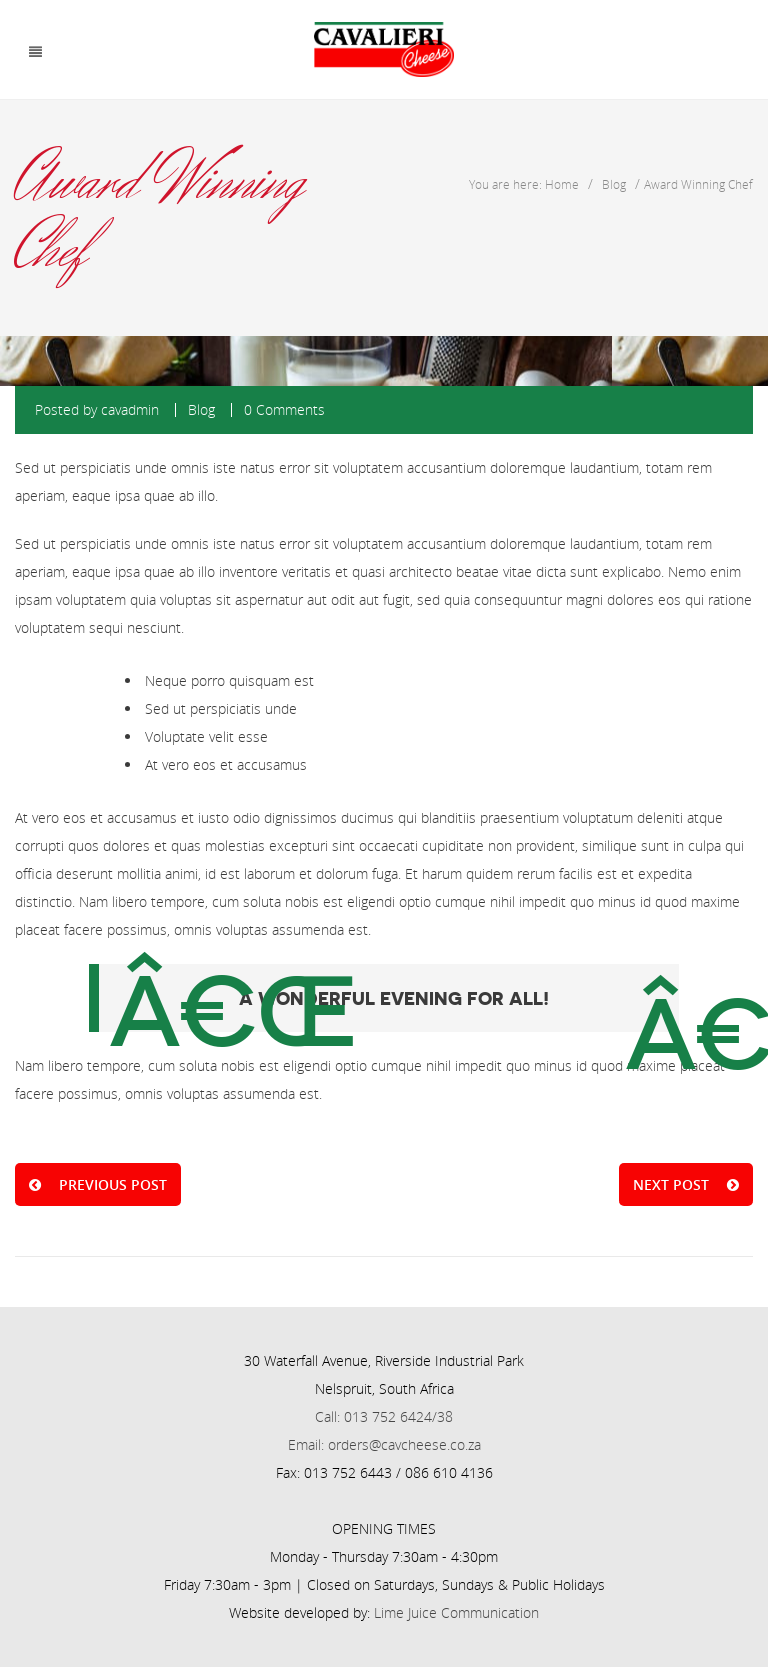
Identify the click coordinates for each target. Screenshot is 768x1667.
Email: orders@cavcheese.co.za (384, 1444)
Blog (614, 184)
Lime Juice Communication (456, 1612)
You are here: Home (524, 184)
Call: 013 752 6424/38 (384, 1416)
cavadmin (130, 409)
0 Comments (284, 409)
